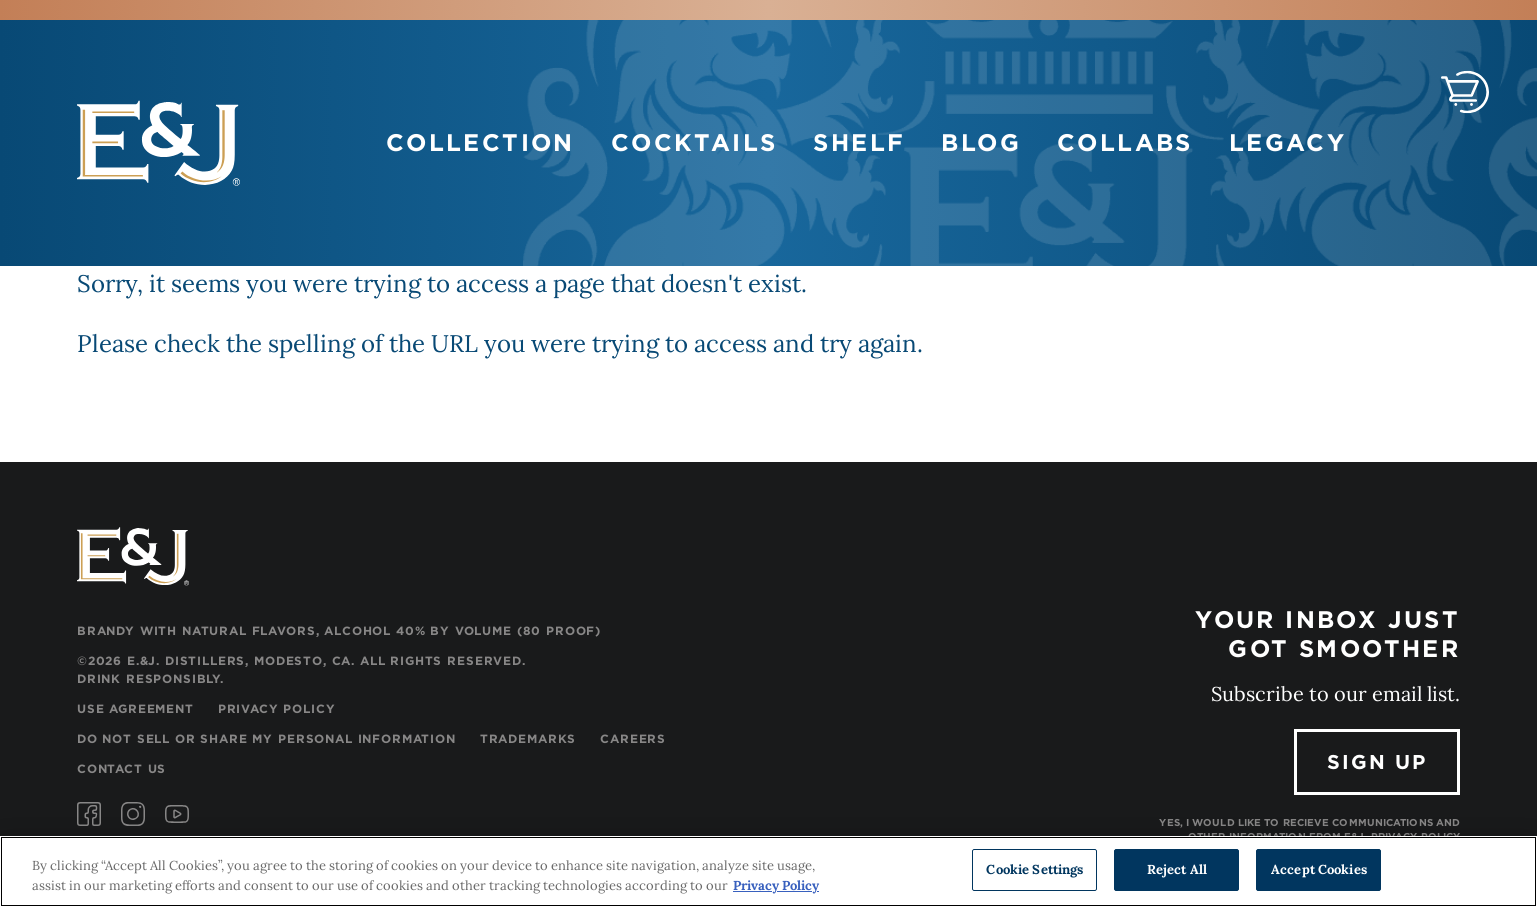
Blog (981, 142)
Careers (633, 738)
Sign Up (1377, 762)
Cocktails (694, 142)
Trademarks (528, 738)
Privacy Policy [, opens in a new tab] (776, 885)
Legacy (1287, 142)
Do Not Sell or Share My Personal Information (266, 738)
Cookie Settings (1034, 870)
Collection (480, 142)
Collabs (1125, 142)
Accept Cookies (1319, 870)
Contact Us (121, 768)
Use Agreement (135, 708)
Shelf (859, 142)
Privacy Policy (277, 708)
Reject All (1177, 870)
